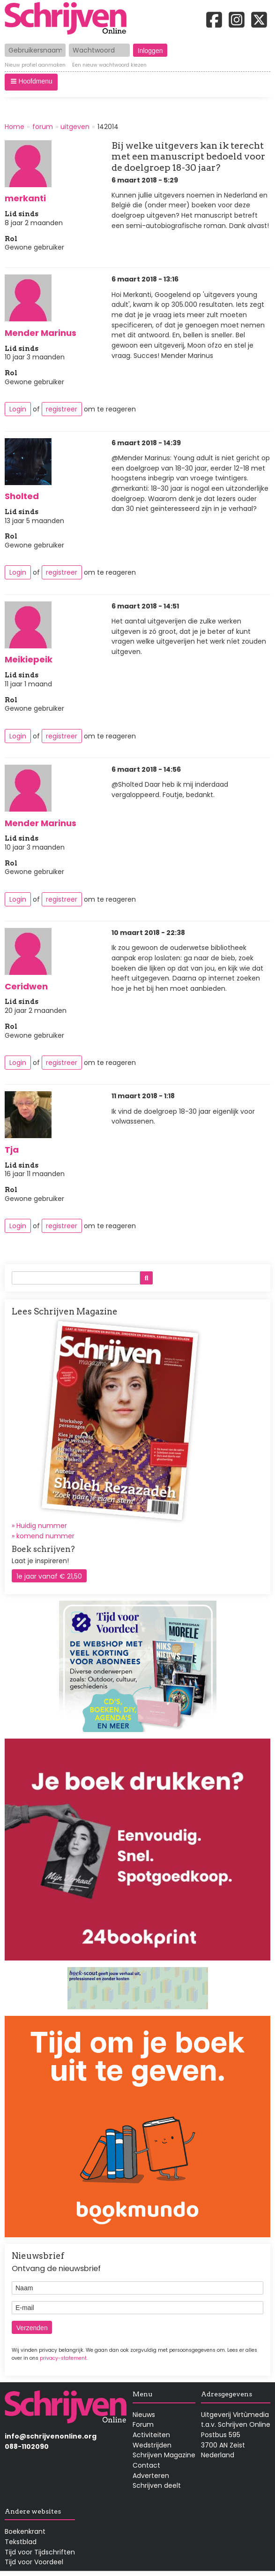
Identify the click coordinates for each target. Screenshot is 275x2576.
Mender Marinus (40, 333)
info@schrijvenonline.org (51, 2436)
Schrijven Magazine (164, 2455)
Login (17, 409)
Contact (146, 2465)
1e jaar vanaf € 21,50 (49, 1576)
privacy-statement (63, 2358)
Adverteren (151, 2475)
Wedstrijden (152, 2445)
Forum (143, 2424)
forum (42, 126)
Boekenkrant (25, 2531)
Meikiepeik (28, 659)
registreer (61, 409)
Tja (12, 1149)
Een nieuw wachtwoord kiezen (109, 65)
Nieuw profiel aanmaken (35, 65)
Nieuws (144, 2414)
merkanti (25, 198)
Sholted (22, 496)
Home (14, 126)
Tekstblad (21, 2541)
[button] (31, 82)
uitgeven (74, 126)
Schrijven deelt (157, 2485)
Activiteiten (151, 2434)
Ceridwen (26, 986)
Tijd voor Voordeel (34, 2562)
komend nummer (45, 1536)
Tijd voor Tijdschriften (40, 2552)
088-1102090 (27, 2446)
